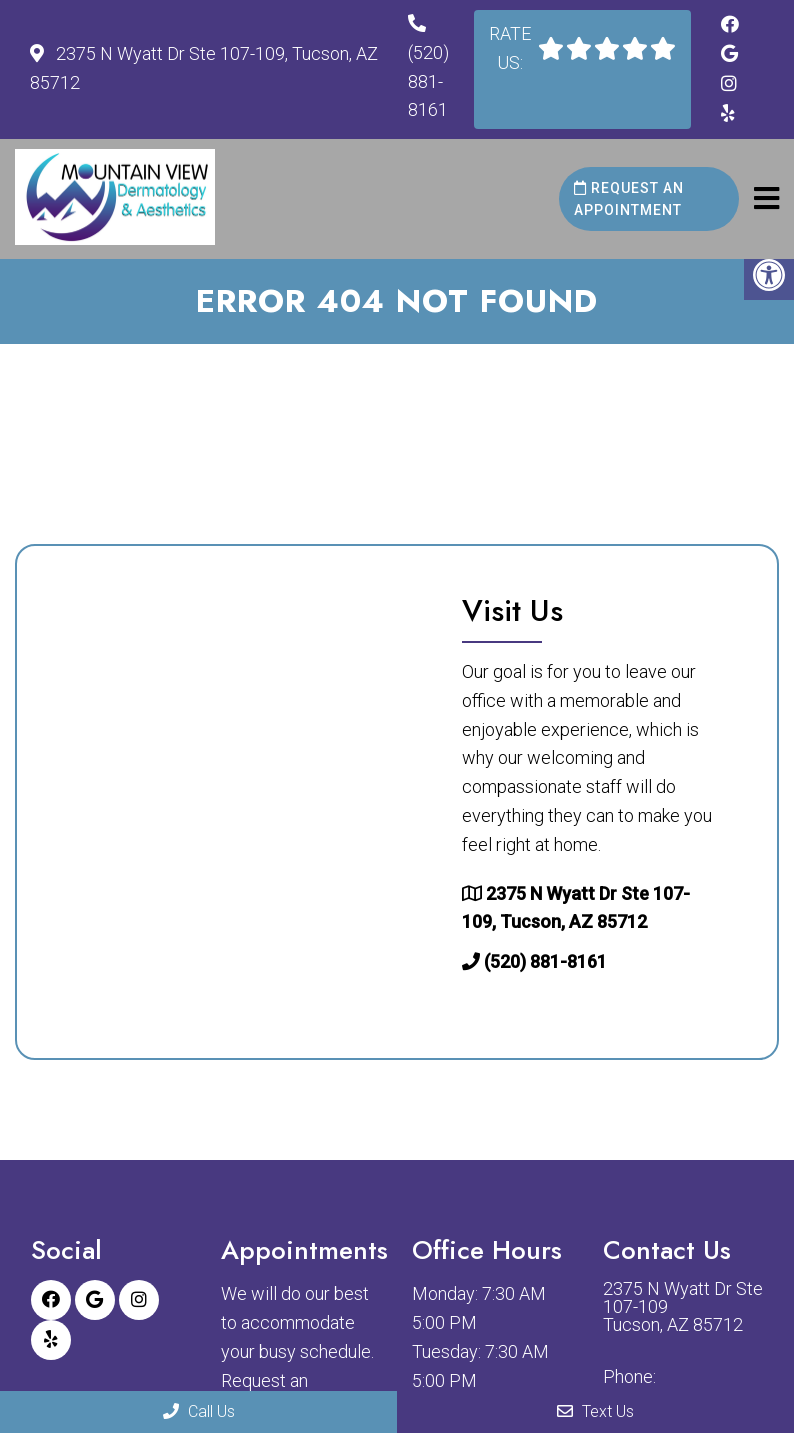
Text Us (595, 1411)
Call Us (199, 1411)
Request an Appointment (629, 199)
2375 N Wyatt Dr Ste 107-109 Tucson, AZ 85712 (683, 1307)
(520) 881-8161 (428, 81)
